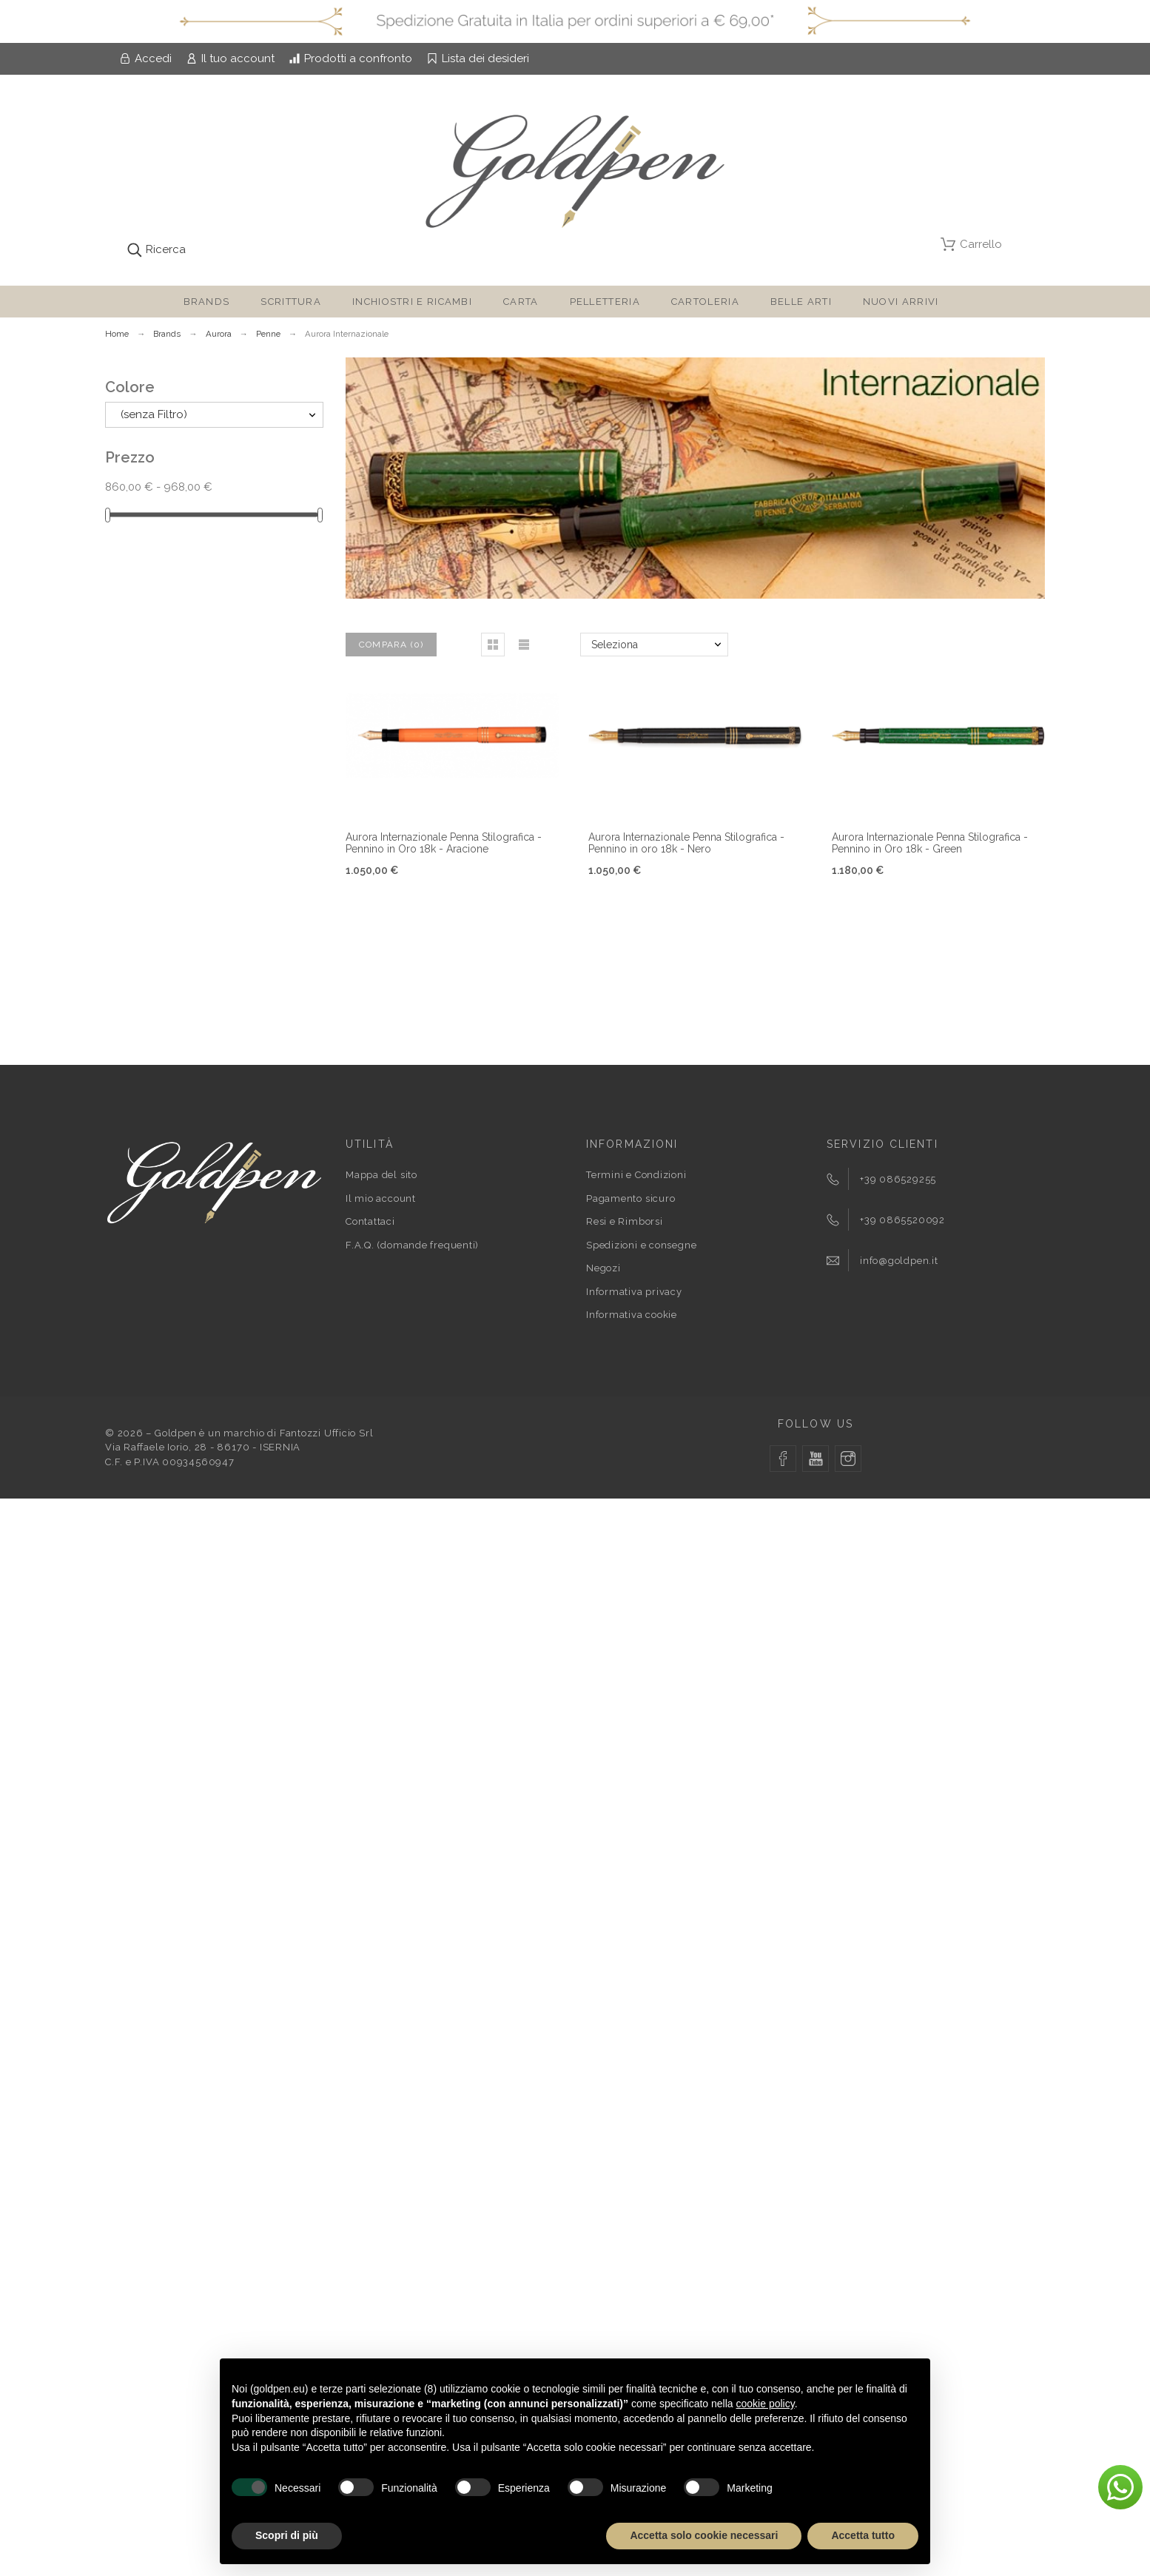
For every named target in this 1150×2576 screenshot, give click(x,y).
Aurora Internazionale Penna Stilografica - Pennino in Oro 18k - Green (930, 843)
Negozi (603, 1268)
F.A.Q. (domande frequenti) (412, 1245)
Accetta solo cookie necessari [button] (704, 2535)
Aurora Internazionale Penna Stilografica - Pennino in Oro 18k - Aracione (444, 843)
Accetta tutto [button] (863, 2535)
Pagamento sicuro (630, 1198)
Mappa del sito (381, 1174)
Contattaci (370, 1221)
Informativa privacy (634, 1291)
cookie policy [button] (765, 2403)
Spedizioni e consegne (641, 1245)
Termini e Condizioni (636, 1174)
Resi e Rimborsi (624, 1221)
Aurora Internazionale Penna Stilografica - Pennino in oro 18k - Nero (686, 843)
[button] (493, 644)
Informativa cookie (631, 1314)
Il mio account (381, 1198)
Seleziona (614, 644)
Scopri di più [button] (286, 2535)
